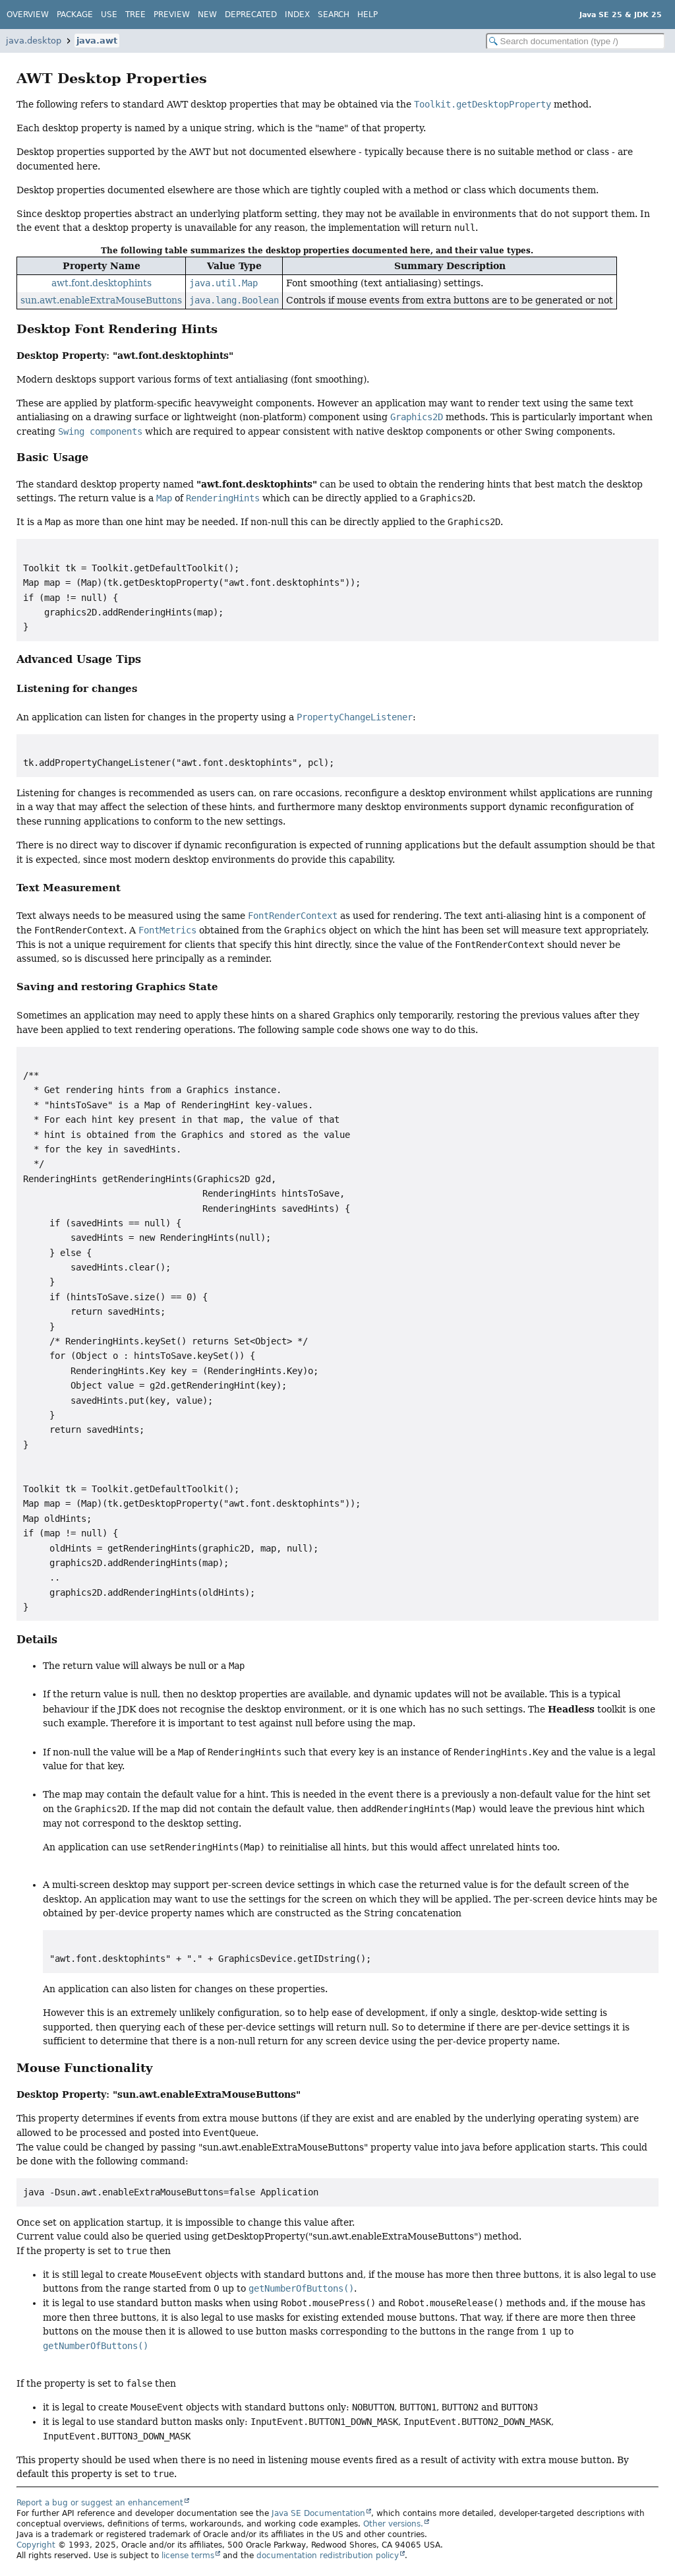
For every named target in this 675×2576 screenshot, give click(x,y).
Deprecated (251, 14)
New (207, 14)
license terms (187, 2555)
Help (367, 14)
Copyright (35, 2545)
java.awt (96, 41)
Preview (172, 14)
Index (297, 14)
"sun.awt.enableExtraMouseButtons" (207, 2094)
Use (109, 14)
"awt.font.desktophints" (173, 355)
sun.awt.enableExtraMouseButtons (101, 300)
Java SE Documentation (318, 2513)
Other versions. (393, 2524)
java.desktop (33, 41)
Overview (28, 14)
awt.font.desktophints (101, 283)
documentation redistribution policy (327, 2555)
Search (333, 14)
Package (75, 14)
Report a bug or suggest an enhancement (99, 2502)
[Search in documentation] (575, 41)
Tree (135, 14)
